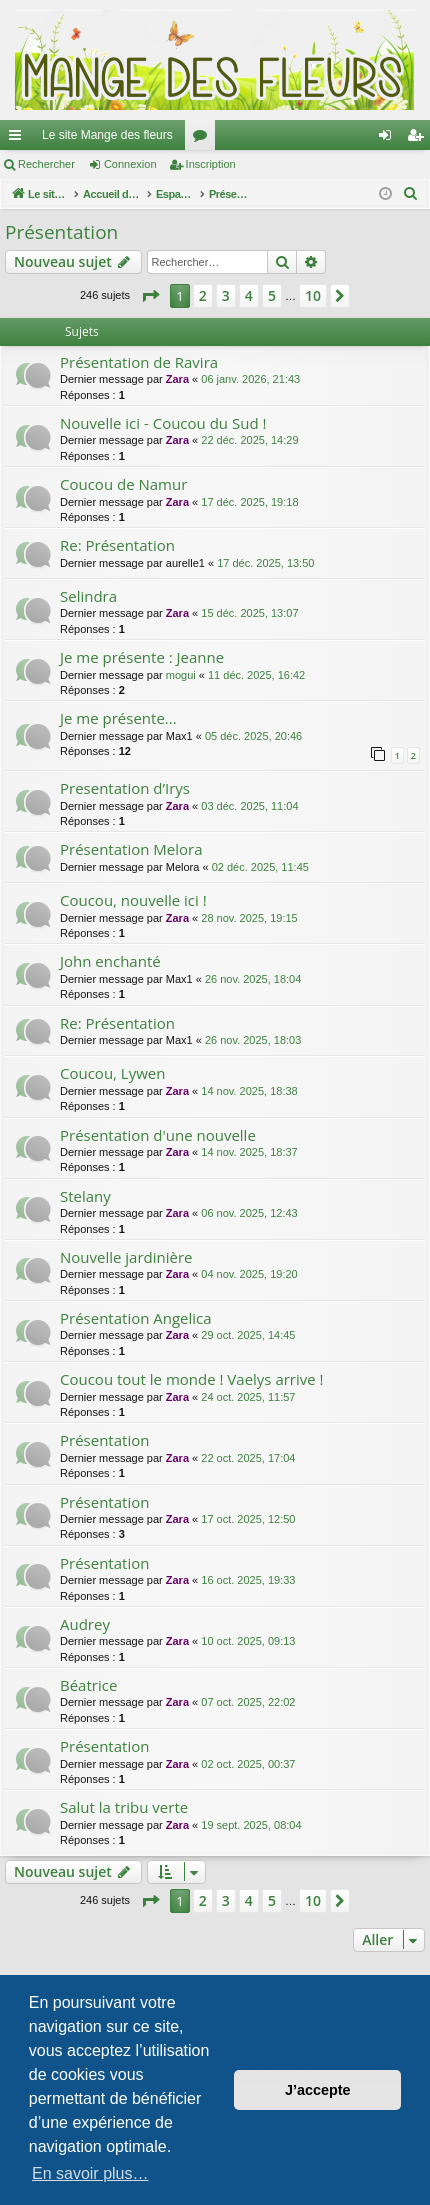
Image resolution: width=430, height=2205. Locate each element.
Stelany (85, 1196)
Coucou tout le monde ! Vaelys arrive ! (192, 1379)
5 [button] (272, 295)
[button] (150, 296)
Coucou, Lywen (112, 1073)
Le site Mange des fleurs (107, 135)
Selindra (88, 596)
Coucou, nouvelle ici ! (133, 900)
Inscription (211, 164)
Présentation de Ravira (139, 362)
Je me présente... (118, 718)
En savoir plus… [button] (90, 2173)
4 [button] (249, 295)
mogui (181, 675)
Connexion (130, 164)
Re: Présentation (117, 545)
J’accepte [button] (318, 2090)
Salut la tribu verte (124, 1807)
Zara (177, 379)
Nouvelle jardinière (126, 1257)
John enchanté (110, 961)
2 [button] (203, 295)
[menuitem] (411, 194)
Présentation (61, 232)
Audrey (85, 1624)
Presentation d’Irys (125, 788)
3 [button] (226, 295)
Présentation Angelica (136, 1318)
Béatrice (88, 1685)
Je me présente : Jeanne (142, 657)
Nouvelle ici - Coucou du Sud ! (163, 423)
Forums (204, 139)
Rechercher (46, 164)
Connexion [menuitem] (389, 139)
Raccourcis (19, 139)
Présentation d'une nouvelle (158, 1135)
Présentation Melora (131, 849)
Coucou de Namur (123, 484)
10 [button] (313, 295)
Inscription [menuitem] (419, 139)
